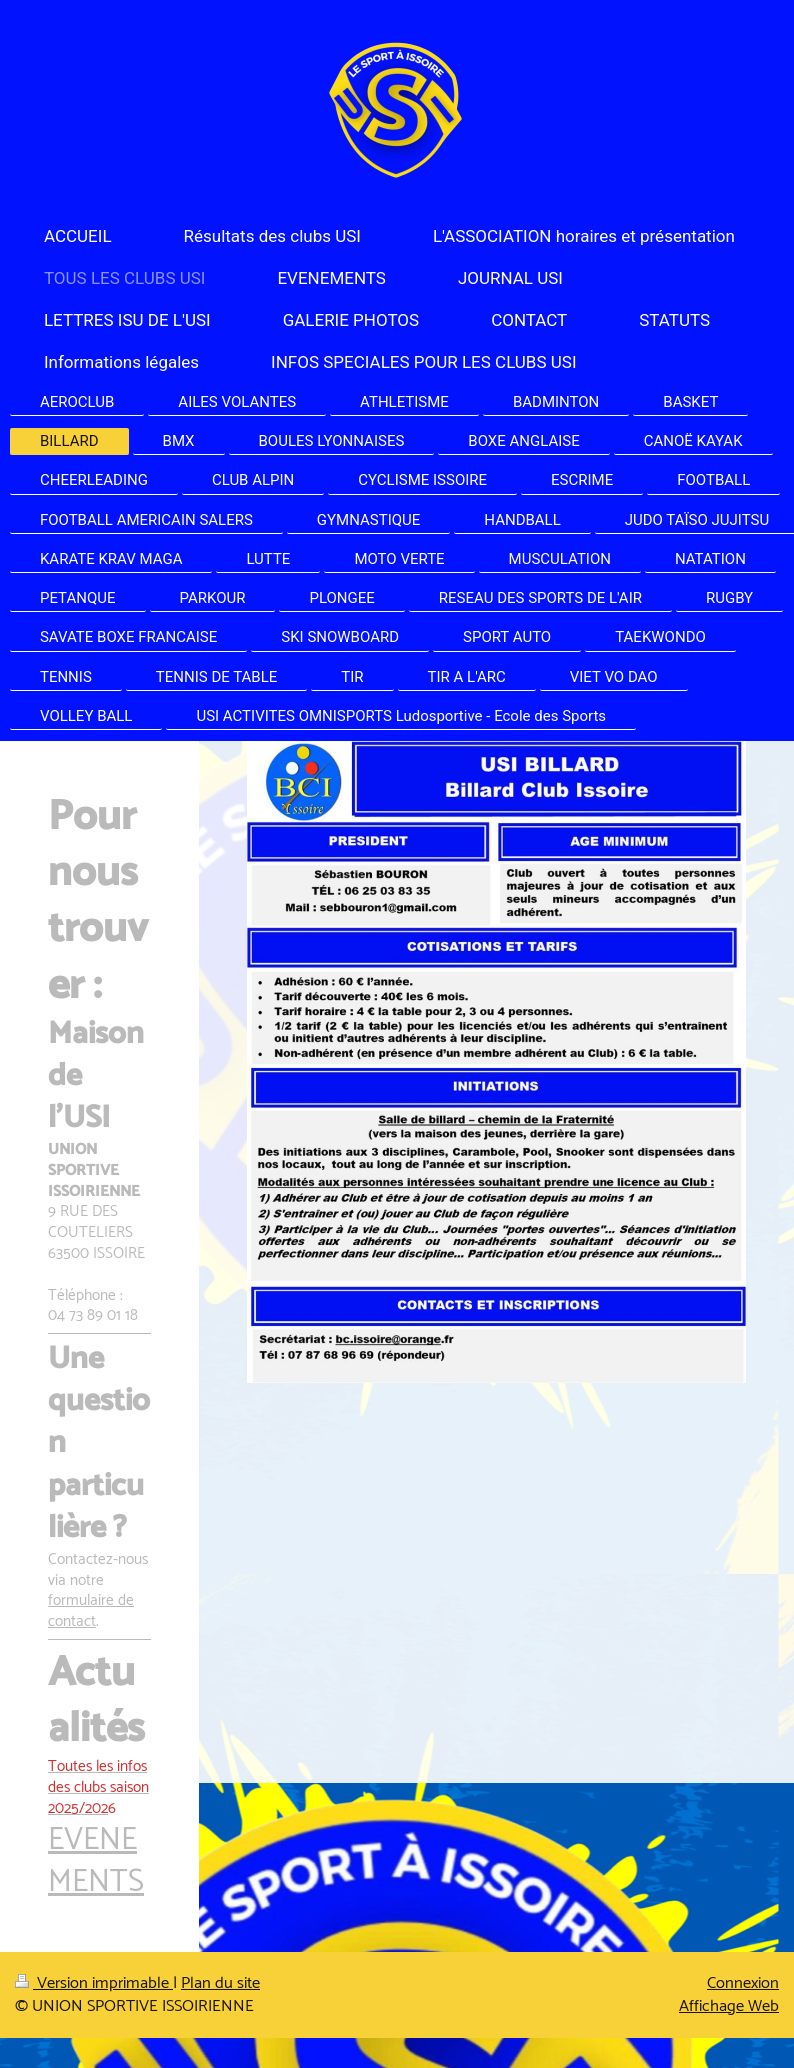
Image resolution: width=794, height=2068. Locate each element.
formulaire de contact (91, 1611)
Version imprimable (94, 1983)
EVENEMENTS (96, 1861)
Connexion (743, 1983)
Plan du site (220, 1983)
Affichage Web (729, 2006)
